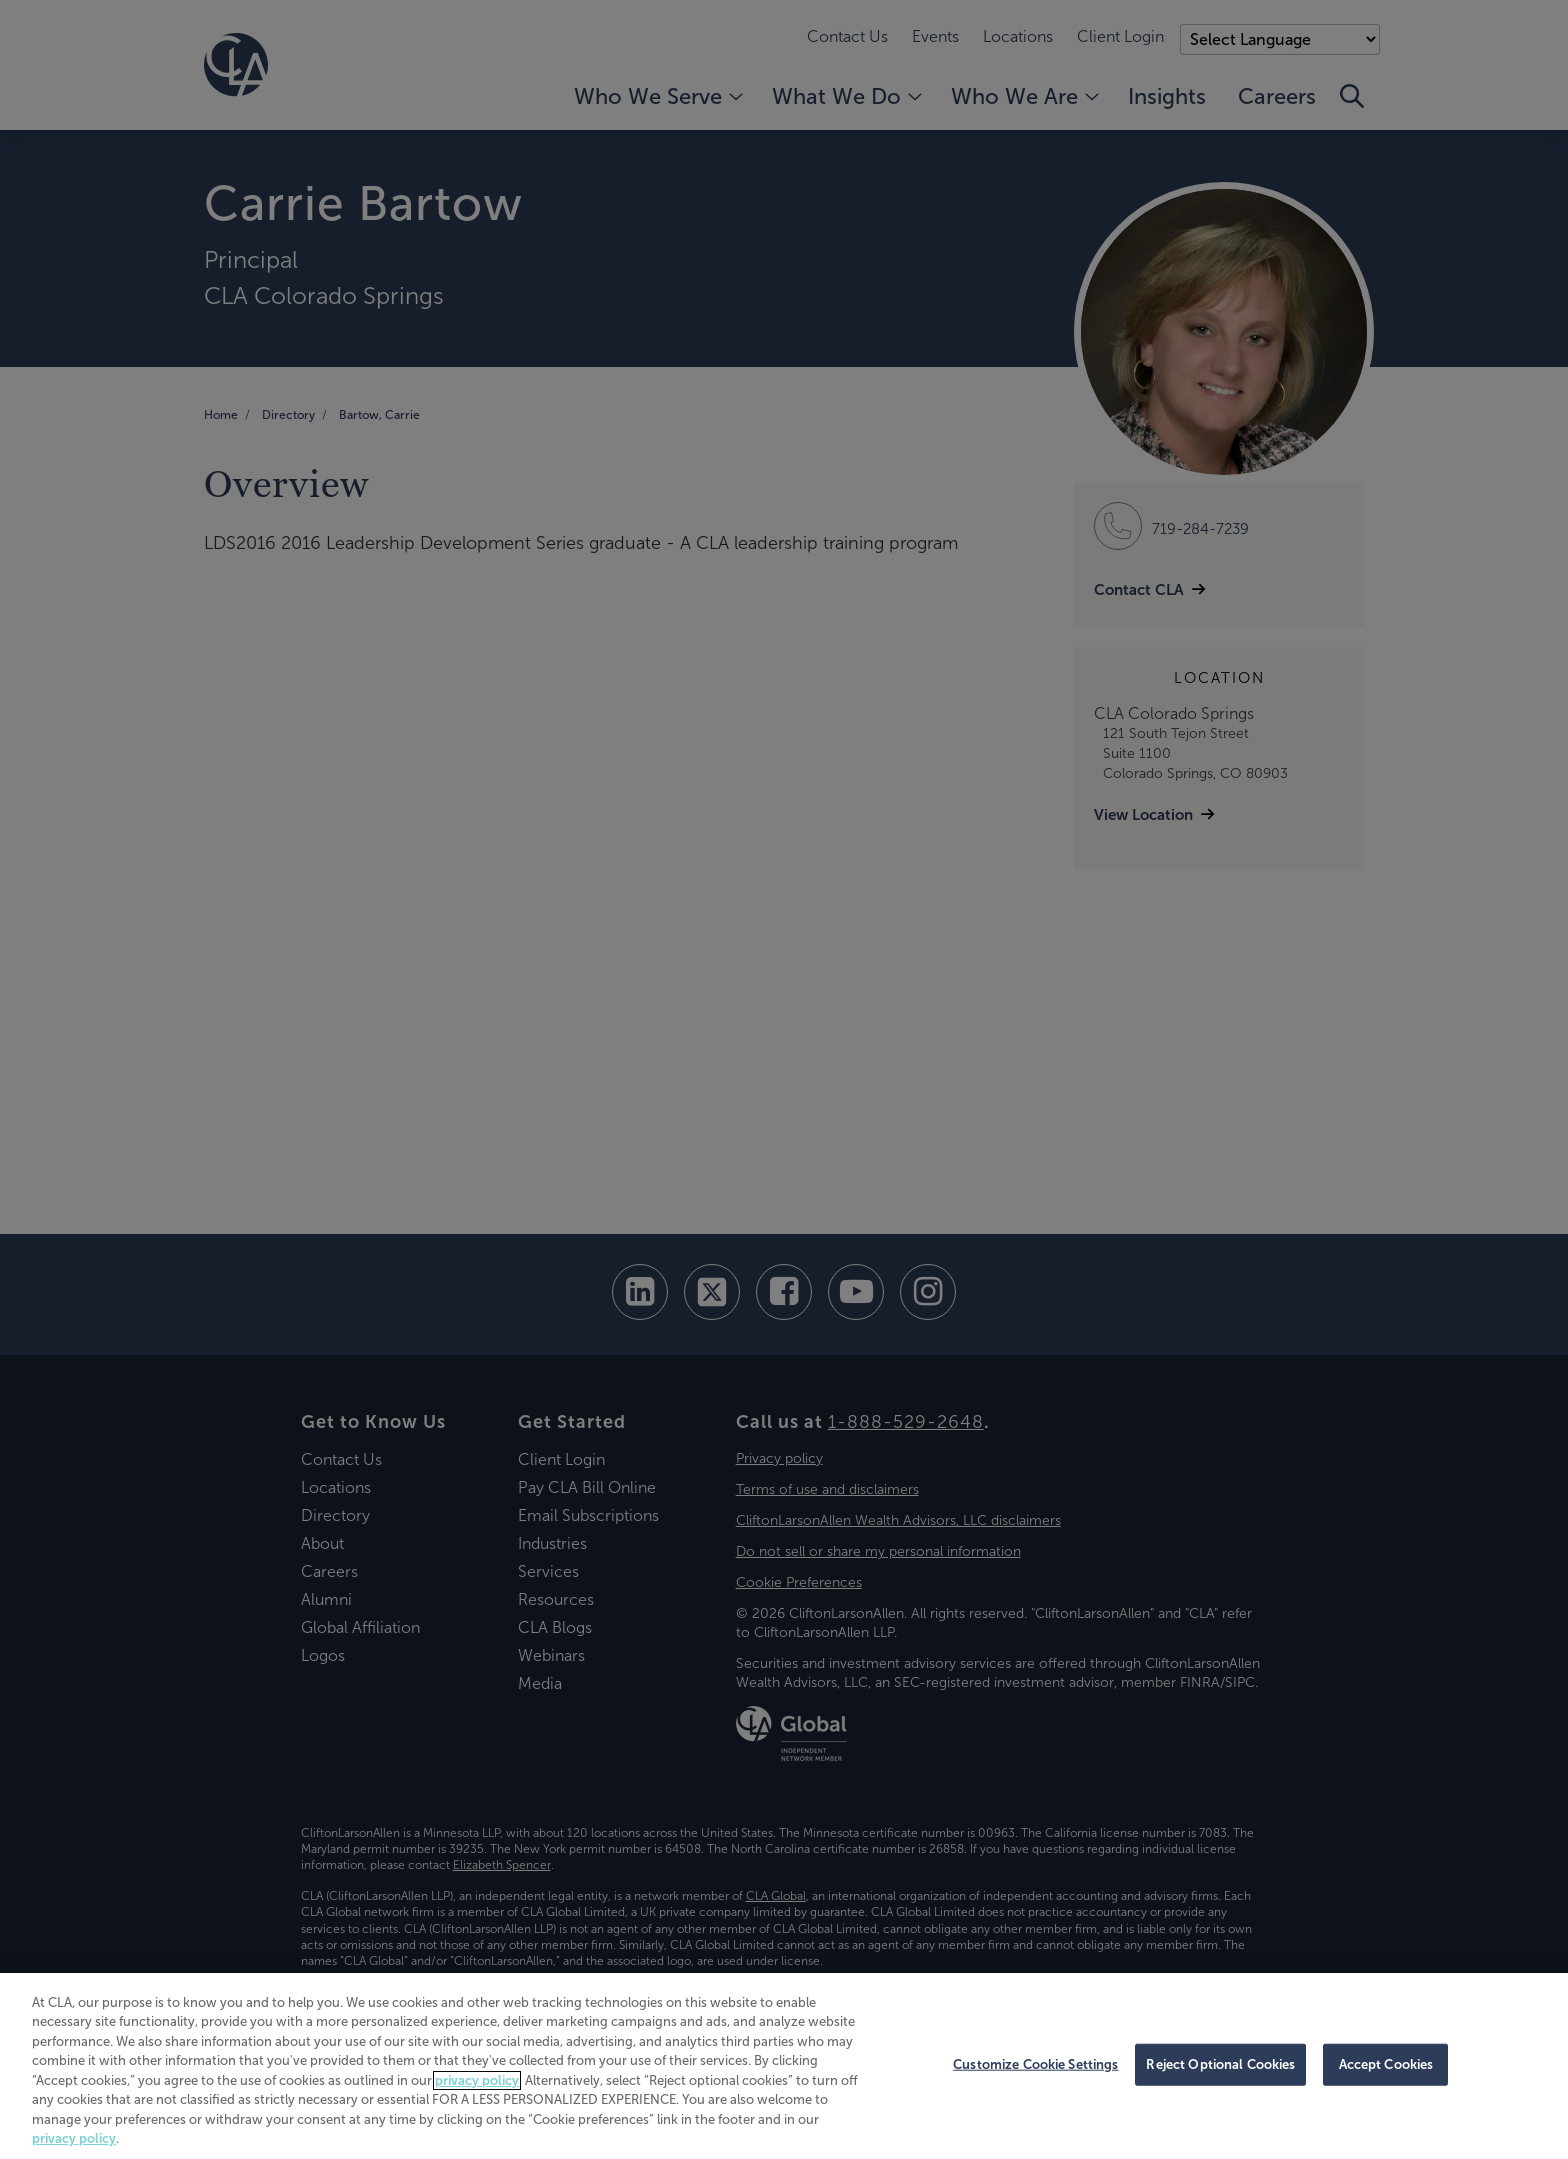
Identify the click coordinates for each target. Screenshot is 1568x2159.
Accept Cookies (1386, 2064)
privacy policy (477, 2080)
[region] (784, 2066)
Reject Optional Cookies (1220, 2064)
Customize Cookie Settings (1035, 2064)
